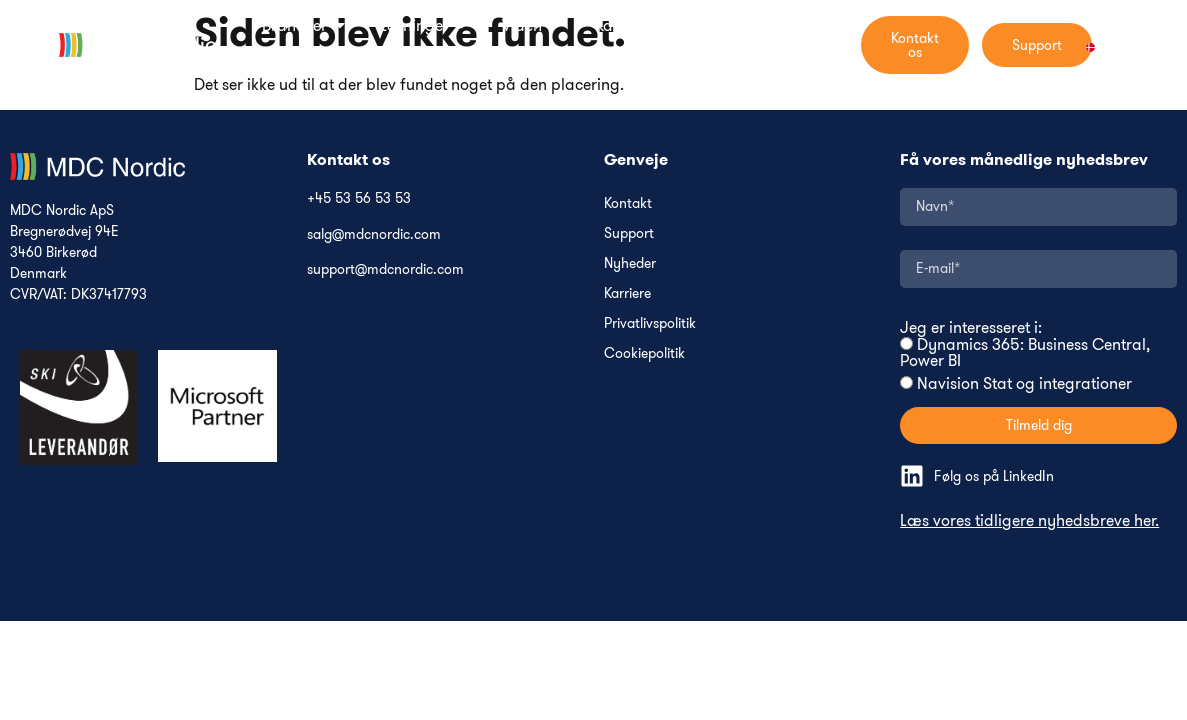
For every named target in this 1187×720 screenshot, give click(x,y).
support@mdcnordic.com (385, 269)
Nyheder (630, 263)
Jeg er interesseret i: (971, 327)
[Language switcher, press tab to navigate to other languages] (1102, 45)
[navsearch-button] (843, 45)
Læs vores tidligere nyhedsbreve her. (1029, 520)
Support (629, 233)
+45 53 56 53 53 (359, 198)
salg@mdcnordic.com (374, 234)
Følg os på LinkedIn (994, 476)
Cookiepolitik (644, 353)
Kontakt (628, 203)
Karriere (627, 293)
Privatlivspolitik (650, 323)
